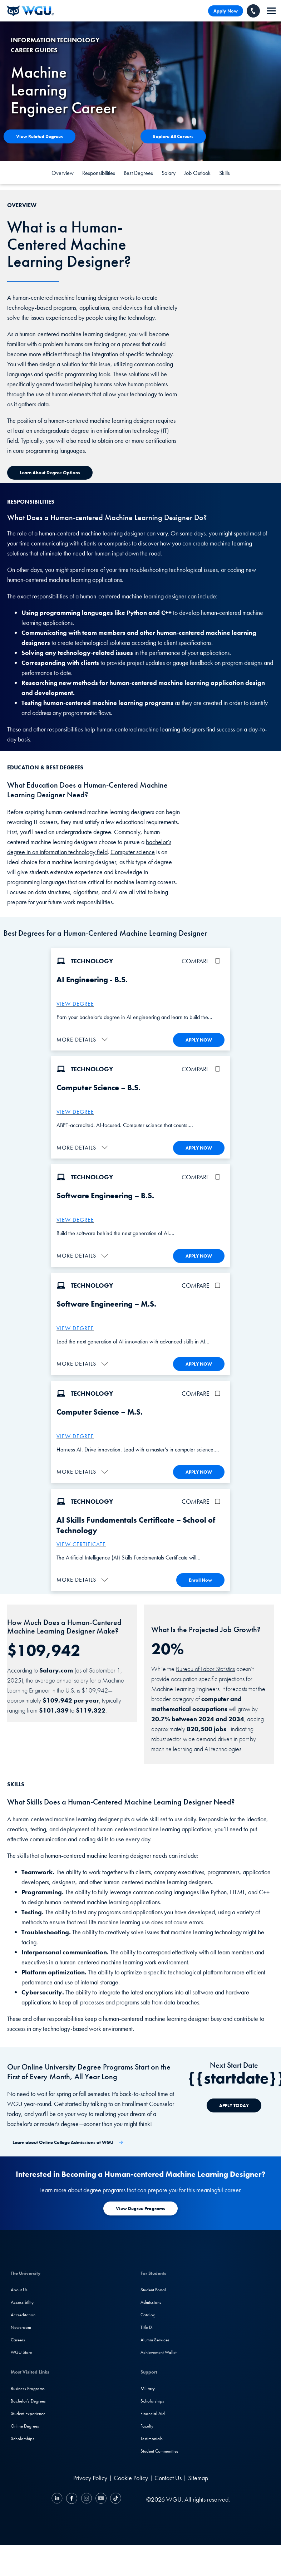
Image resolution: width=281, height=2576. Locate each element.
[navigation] (271, 11)
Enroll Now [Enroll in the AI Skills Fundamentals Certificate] (200, 1578)
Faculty (146, 2424)
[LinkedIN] (57, 2497)
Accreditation (23, 2313)
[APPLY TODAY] (234, 2103)
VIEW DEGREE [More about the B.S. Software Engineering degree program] (75, 1219)
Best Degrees (138, 173)
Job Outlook (197, 173)
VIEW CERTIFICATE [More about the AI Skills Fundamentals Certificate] (81, 1542)
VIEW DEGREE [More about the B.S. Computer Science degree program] (75, 1111)
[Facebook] (71, 2497)
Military (147, 2386)
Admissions (150, 2300)
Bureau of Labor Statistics (205, 1666)
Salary (169, 173)
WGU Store (21, 2350)
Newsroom (21, 2325)
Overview (62, 173)
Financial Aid (152, 2411)
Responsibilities (98, 173)
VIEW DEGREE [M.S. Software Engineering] (75, 1327)
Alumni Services (154, 2338)
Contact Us (168, 2476)
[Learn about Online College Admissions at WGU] (68, 2140)
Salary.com (56, 1668)
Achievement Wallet (158, 2350)
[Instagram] (86, 2497)
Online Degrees (25, 2424)
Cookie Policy (131, 2476)
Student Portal (153, 2287)
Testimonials (151, 2436)
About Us (19, 2287)
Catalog (148, 2313)
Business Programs (28, 2386)
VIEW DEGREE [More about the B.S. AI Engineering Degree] (75, 1004)
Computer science (132, 852)
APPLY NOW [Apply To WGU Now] (199, 1040)
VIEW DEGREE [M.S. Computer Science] (75, 1434)
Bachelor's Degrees (28, 2399)
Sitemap (198, 2476)
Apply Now (225, 11)
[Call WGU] (253, 11)
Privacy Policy (90, 2476)
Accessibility (22, 2300)
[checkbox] (219, 960)
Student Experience (28, 2411)
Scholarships (22, 2436)
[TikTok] (114, 2497)
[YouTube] (101, 2497)
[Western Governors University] (30, 10)
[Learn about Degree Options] (50, 473)
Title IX (146, 2325)
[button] (82, 1039)
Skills (224, 173)
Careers (18, 2338)
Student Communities (159, 2449)
